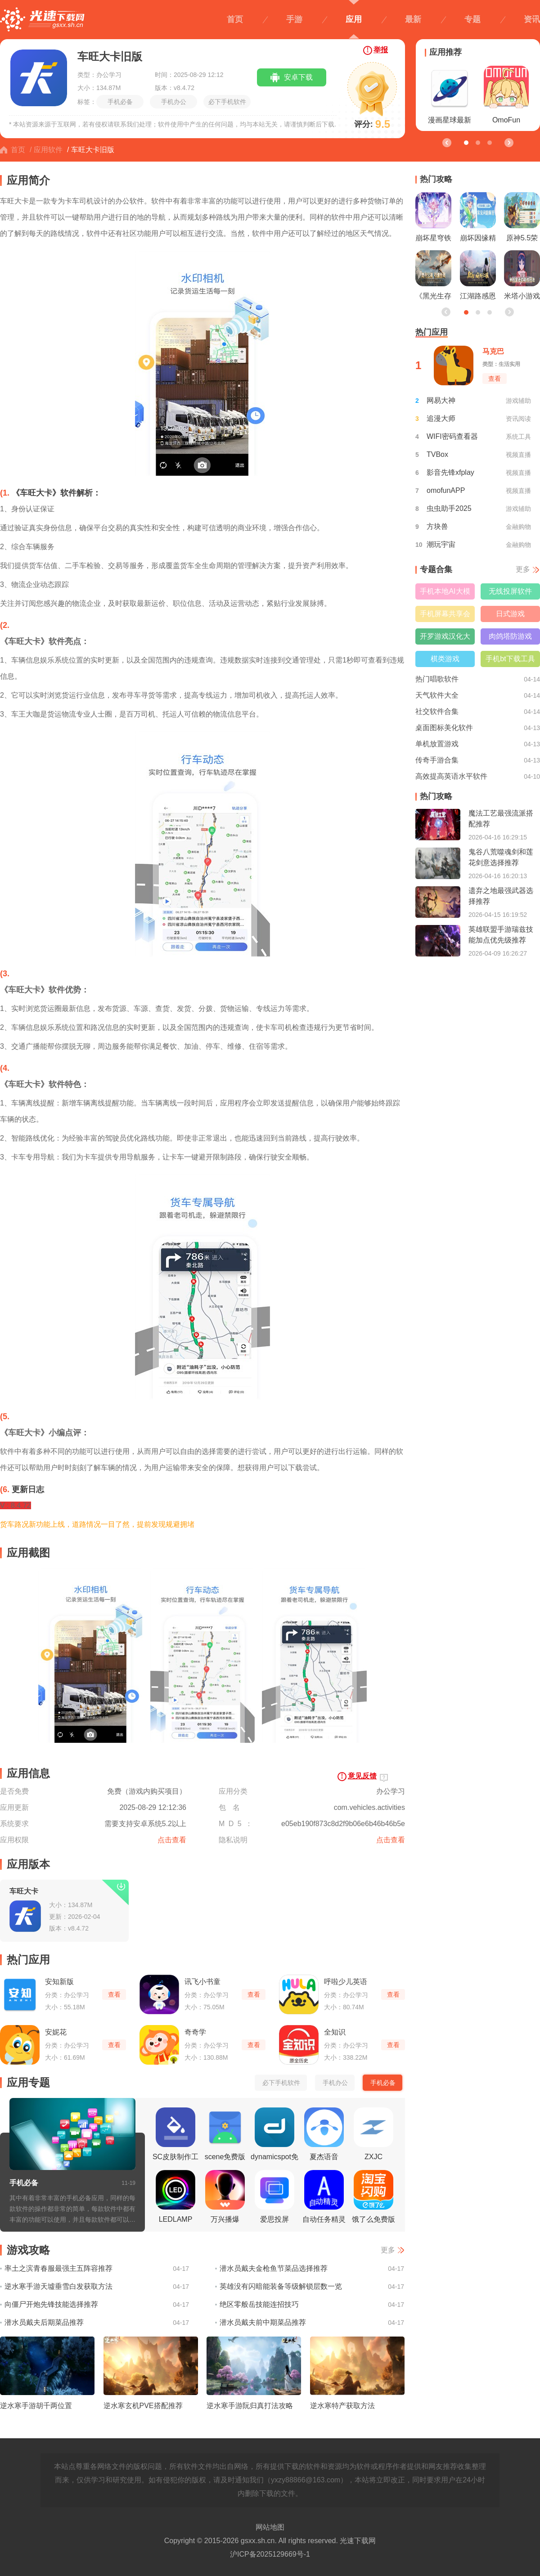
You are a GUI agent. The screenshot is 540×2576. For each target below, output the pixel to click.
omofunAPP (446, 490)
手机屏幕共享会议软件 (445, 616)
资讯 (532, 19)
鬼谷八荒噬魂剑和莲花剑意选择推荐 (500, 857)
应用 (354, 19)
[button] (508, 142)
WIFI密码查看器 (452, 436)
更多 (388, 2250)
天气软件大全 (437, 695)
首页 (235, 19)
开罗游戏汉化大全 (445, 638)
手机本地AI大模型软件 (445, 593)
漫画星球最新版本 (449, 97)
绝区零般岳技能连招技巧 (259, 2304)
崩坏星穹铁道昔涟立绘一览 (433, 219)
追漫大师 (441, 418)
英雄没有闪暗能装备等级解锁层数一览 (281, 2286)
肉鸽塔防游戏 (510, 636)
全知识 (335, 2032)
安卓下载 (298, 77)
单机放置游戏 (437, 744)
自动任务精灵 (324, 2196)
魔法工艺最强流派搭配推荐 (500, 818)
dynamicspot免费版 (274, 2136)
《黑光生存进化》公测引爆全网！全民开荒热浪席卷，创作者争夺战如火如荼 (433, 277)
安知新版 (59, 1981)
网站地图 (270, 2527)
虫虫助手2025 (449, 508)
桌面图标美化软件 (444, 727)
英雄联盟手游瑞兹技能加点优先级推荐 (500, 934)
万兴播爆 (225, 2196)
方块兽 (437, 526)
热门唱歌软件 (437, 679)
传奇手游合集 (437, 760)
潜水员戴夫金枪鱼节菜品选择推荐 (274, 2268)
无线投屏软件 (510, 591)
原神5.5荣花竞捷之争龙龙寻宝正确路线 (522, 219)
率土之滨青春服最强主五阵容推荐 (58, 2268)
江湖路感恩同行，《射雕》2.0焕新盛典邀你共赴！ (478, 277)
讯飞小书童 (202, 1981)
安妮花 (56, 2032)
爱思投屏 (274, 2196)
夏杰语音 (324, 2134)
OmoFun (506, 95)
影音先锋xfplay (450, 472)
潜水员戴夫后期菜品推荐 (44, 2322)
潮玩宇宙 (441, 544)
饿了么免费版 (373, 2196)
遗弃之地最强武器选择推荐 (500, 896)
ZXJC (373, 2134)
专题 (472, 19)
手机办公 (173, 101)
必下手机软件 (227, 101)
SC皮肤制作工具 (175, 2136)
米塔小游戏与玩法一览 (522, 277)
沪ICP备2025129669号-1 (270, 2554)
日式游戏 (510, 614)
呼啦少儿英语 (345, 1981)
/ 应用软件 (46, 149)
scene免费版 (225, 2134)
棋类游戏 (445, 659)
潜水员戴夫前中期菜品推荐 (263, 2322)
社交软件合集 (437, 711)
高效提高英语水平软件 (451, 776)
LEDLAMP (175, 2196)
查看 (114, 1994)
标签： (86, 101)
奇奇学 (195, 2032)
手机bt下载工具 (510, 659)
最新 (413, 19)
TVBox (437, 454)
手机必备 (120, 101)
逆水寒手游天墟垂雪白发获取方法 (58, 2286)
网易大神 (441, 400)
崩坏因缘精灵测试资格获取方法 (478, 219)
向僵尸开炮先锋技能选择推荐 (51, 2304)
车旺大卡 (23, 1891)
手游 (294, 19)
